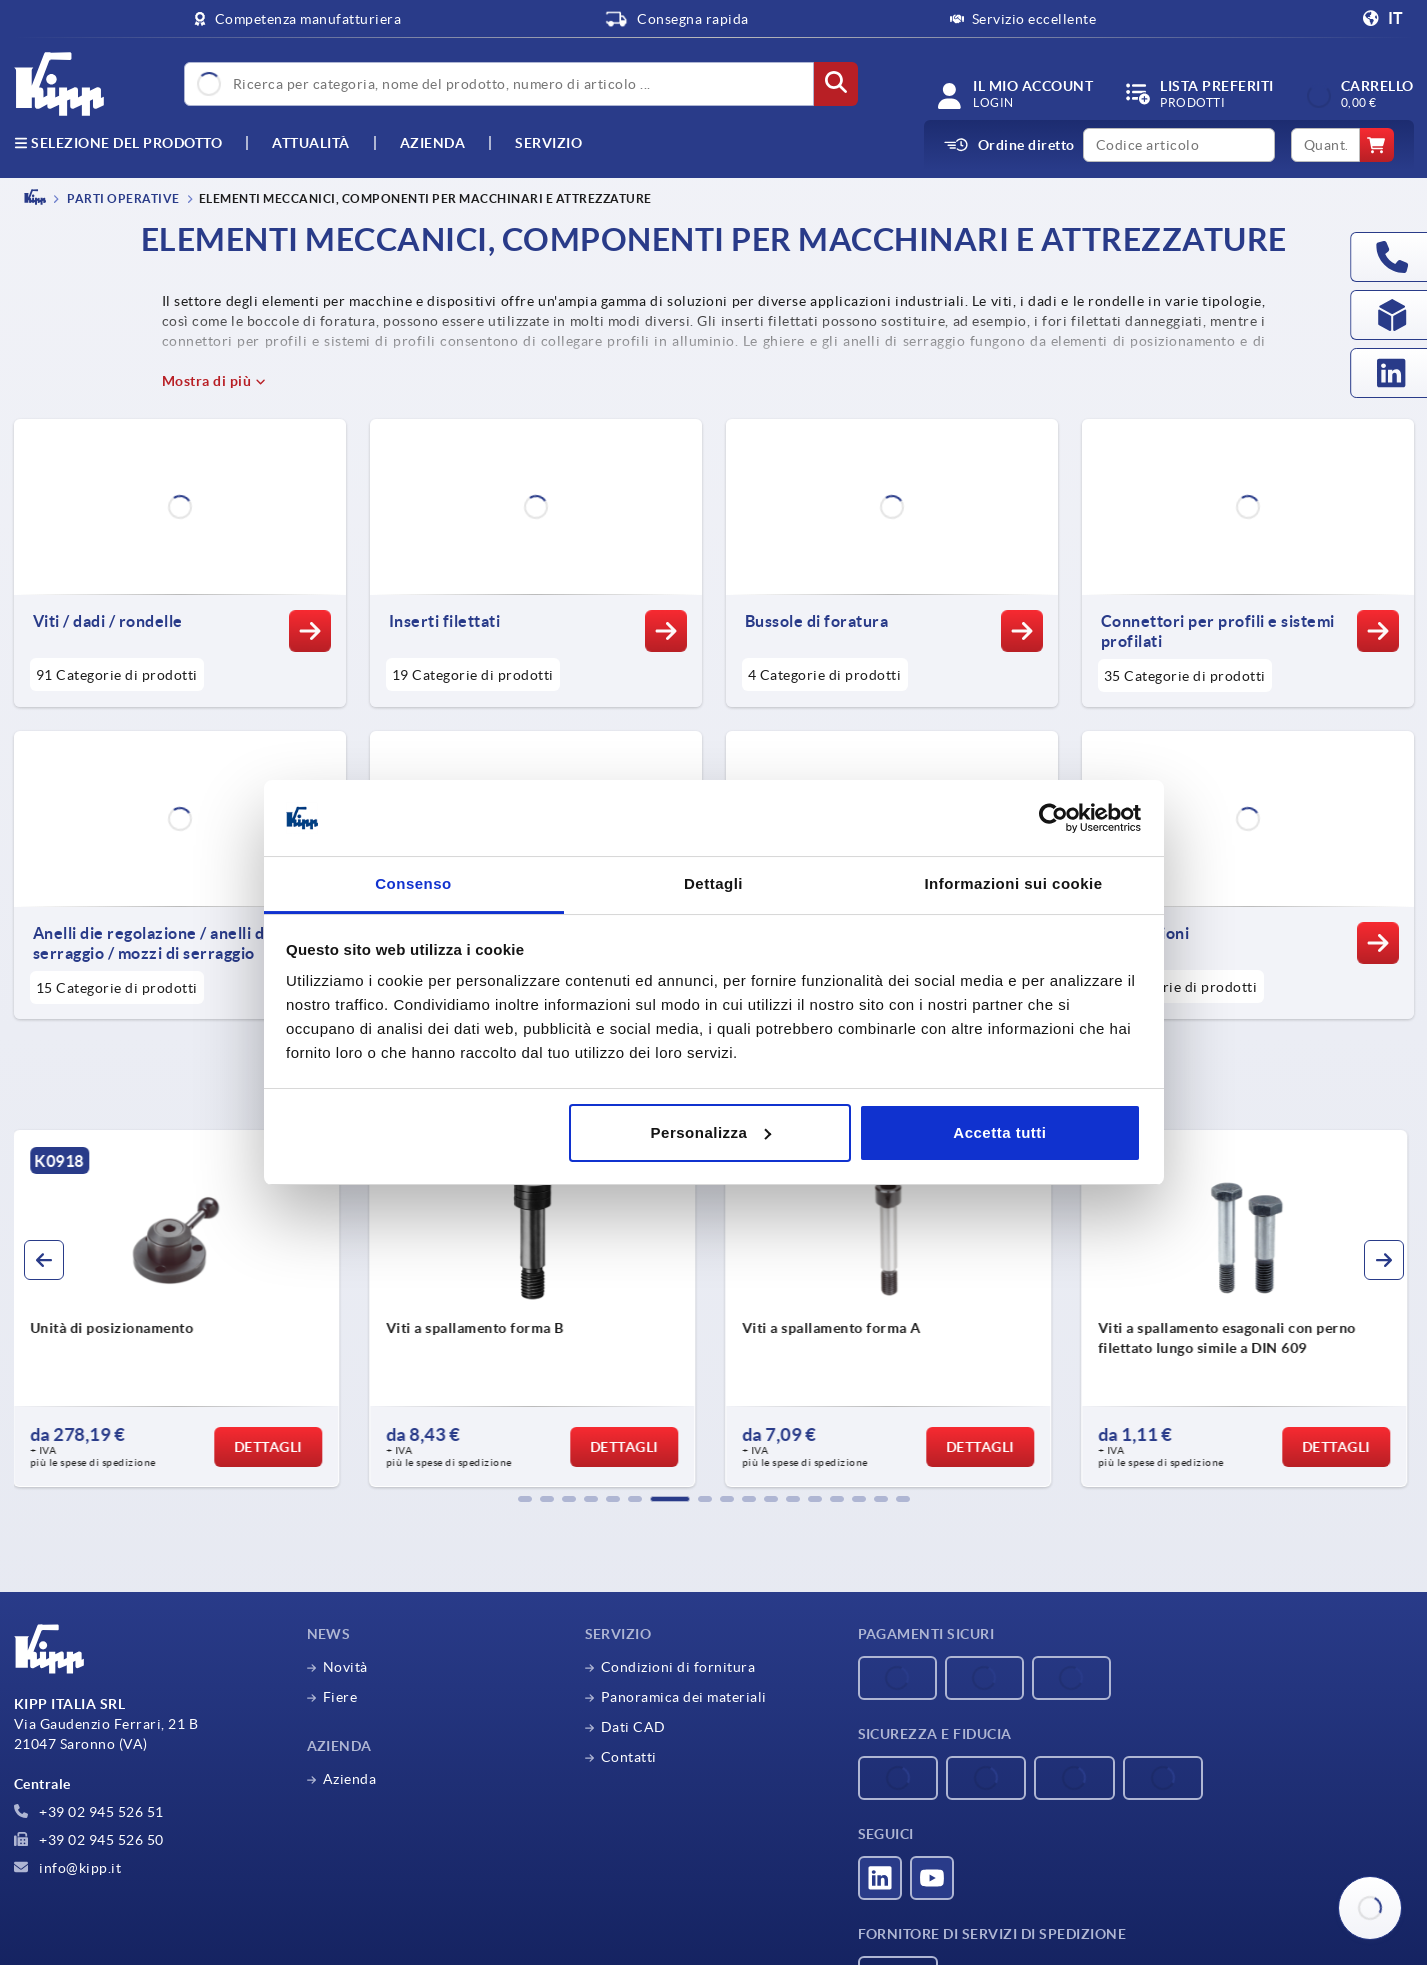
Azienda (433, 143)
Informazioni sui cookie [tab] (1013, 883)
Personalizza (711, 1132)
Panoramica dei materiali (684, 1697)
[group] (180, 1309)
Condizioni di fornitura (678, 1667)
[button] (525, 1499)
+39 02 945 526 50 (89, 1840)
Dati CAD (633, 1727)
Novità (345, 1667)
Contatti (629, 1757)
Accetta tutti (999, 1132)
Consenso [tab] (413, 883)
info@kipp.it (68, 1868)
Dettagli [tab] (713, 883)
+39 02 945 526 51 (89, 1812)
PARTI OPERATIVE (122, 198)
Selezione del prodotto (118, 143)
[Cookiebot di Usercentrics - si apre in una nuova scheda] (1053, 818)
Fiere (340, 1697)
